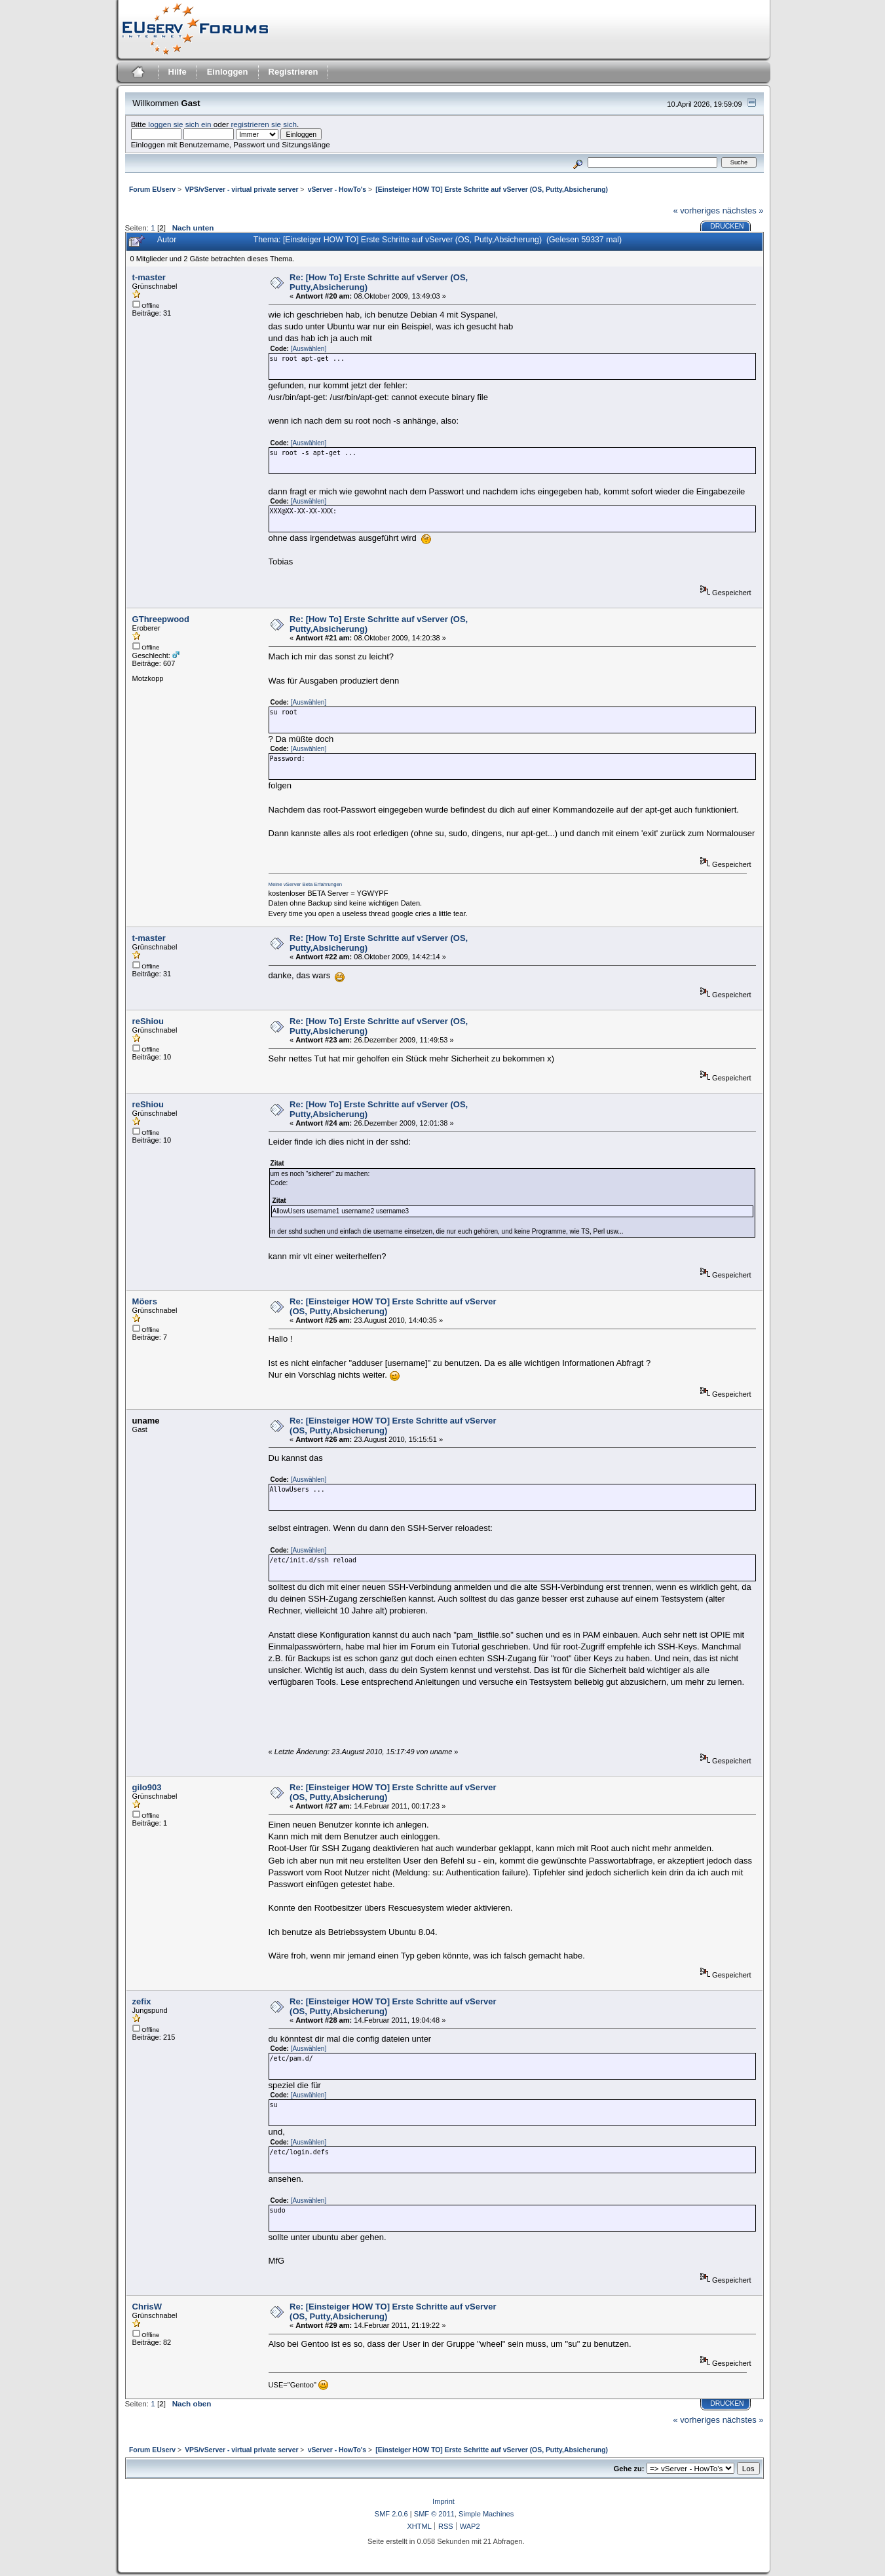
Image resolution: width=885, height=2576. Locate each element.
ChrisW (147, 2306)
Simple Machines (486, 2514)
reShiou (148, 1021)
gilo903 (147, 1787)
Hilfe (177, 72)
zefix (141, 2001)
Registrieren (293, 72)
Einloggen (227, 72)
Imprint (443, 2501)
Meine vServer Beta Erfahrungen (305, 884)
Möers (144, 1301)
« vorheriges (696, 210)
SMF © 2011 (434, 2514)
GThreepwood (160, 619)
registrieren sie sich (264, 124)
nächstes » (743, 210)
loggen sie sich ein (179, 124)
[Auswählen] (308, 348)
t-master (149, 277)
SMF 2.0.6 (391, 2514)
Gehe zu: (629, 2469)
